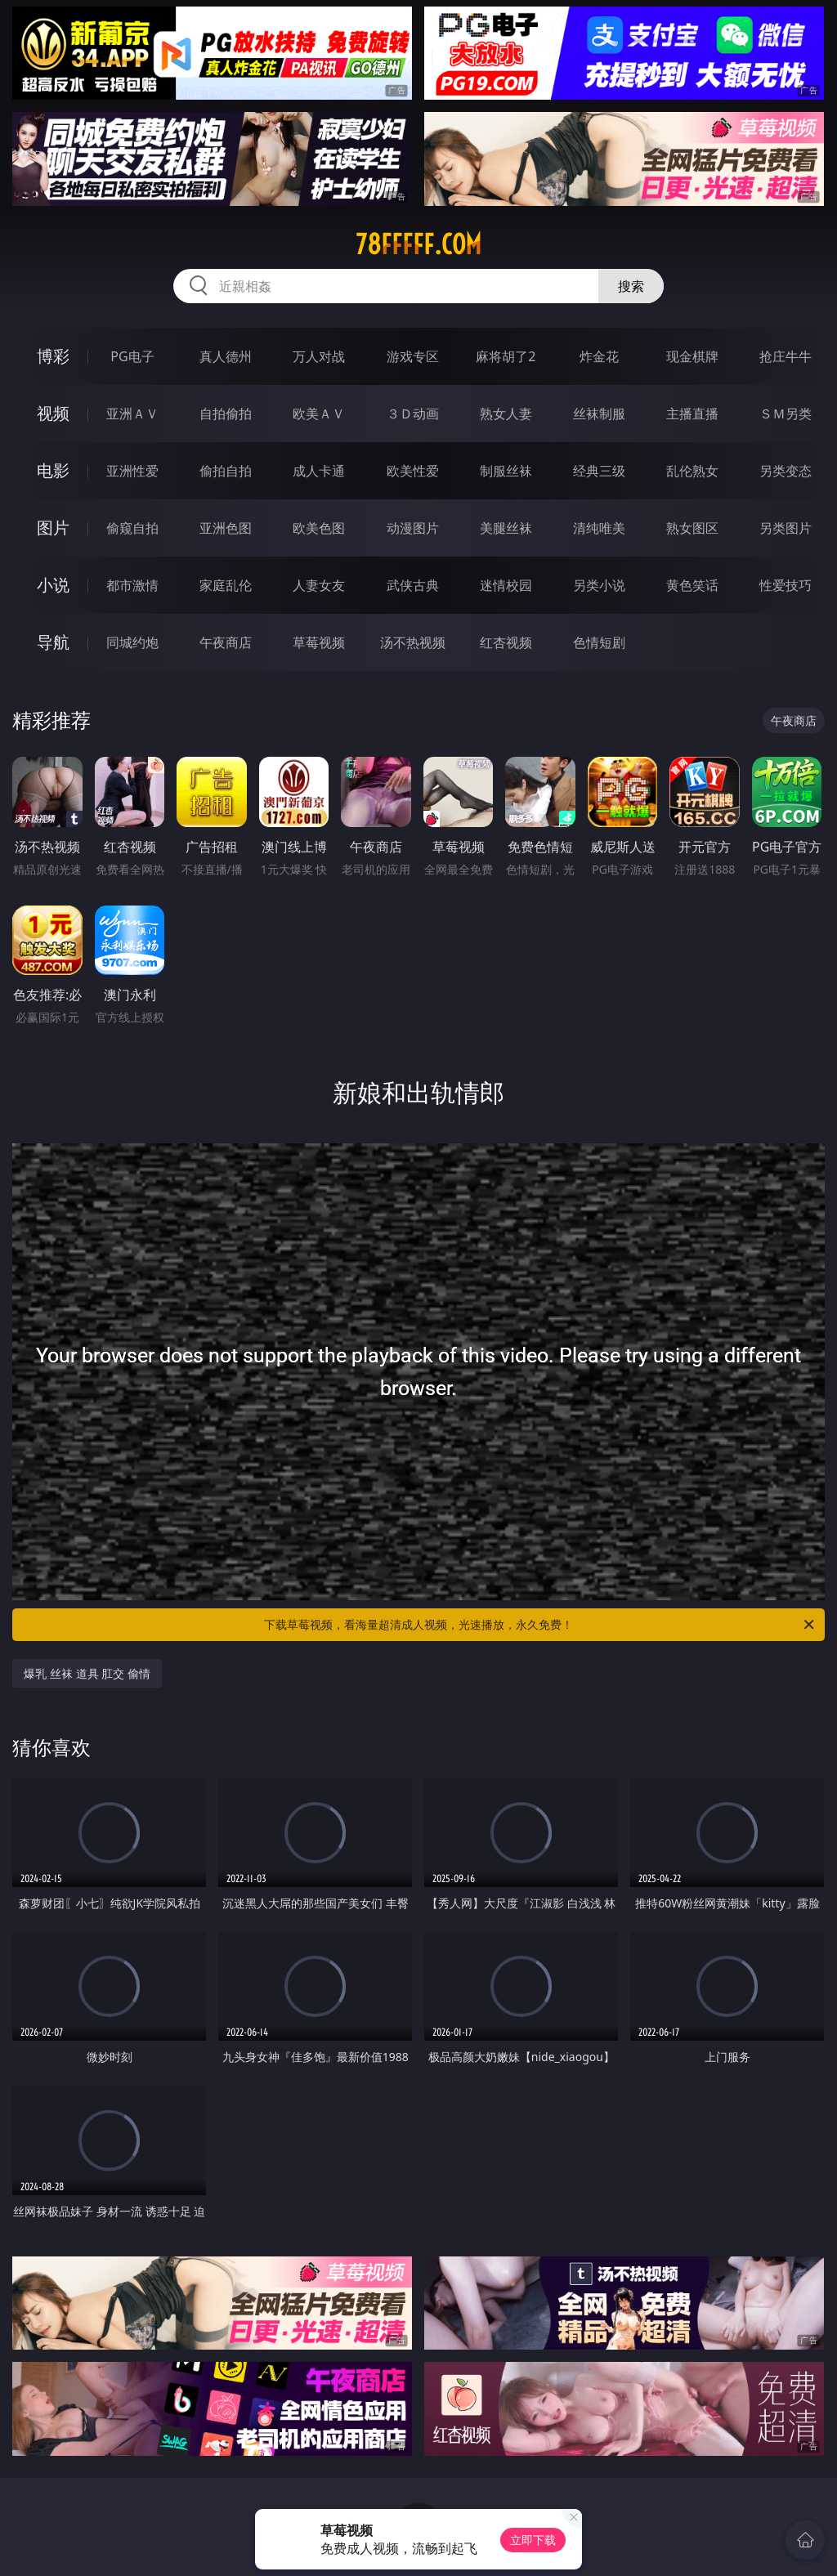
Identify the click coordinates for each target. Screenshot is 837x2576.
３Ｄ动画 (413, 414)
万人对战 (319, 356)
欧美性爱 (413, 471)
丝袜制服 (599, 414)
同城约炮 (132, 642)
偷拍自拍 (225, 471)
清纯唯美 (599, 528)
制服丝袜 (506, 471)
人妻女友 (319, 585)
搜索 (631, 286)
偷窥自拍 (132, 528)
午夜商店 (225, 642)
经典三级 (599, 471)
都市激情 (132, 585)
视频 (53, 413)
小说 (53, 585)
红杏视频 (506, 642)
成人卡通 (319, 471)
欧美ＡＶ (319, 414)
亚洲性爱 (132, 471)
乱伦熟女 (692, 471)
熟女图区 (692, 528)
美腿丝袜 (506, 528)
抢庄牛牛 (785, 356)
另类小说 (599, 585)
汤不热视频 (412, 642)
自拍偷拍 (225, 414)
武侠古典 (413, 585)
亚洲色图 (225, 528)
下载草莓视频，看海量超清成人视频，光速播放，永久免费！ (540, 1625)
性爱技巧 (785, 585)
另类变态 (785, 471)
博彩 (53, 356)
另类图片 (785, 528)
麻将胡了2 (505, 356)
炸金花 (599, 356)
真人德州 (225, 356)
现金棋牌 (692, 356)
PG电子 (132, 356)
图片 (53, 528)
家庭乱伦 (225, 585)
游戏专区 (413, 356)
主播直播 (692, 414)
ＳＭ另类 (785, 414)
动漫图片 (413, 528)
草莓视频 (319, 642)
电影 (53, 470)
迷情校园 (506, 585)
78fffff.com (418, 244)
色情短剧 (599, 642)
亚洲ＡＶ (132, 414)
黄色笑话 (692, 585)
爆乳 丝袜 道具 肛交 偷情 (87, 1673)
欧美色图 (319, 528)
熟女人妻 (506, 414)
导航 (53, 642)
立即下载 (533, 2539)
